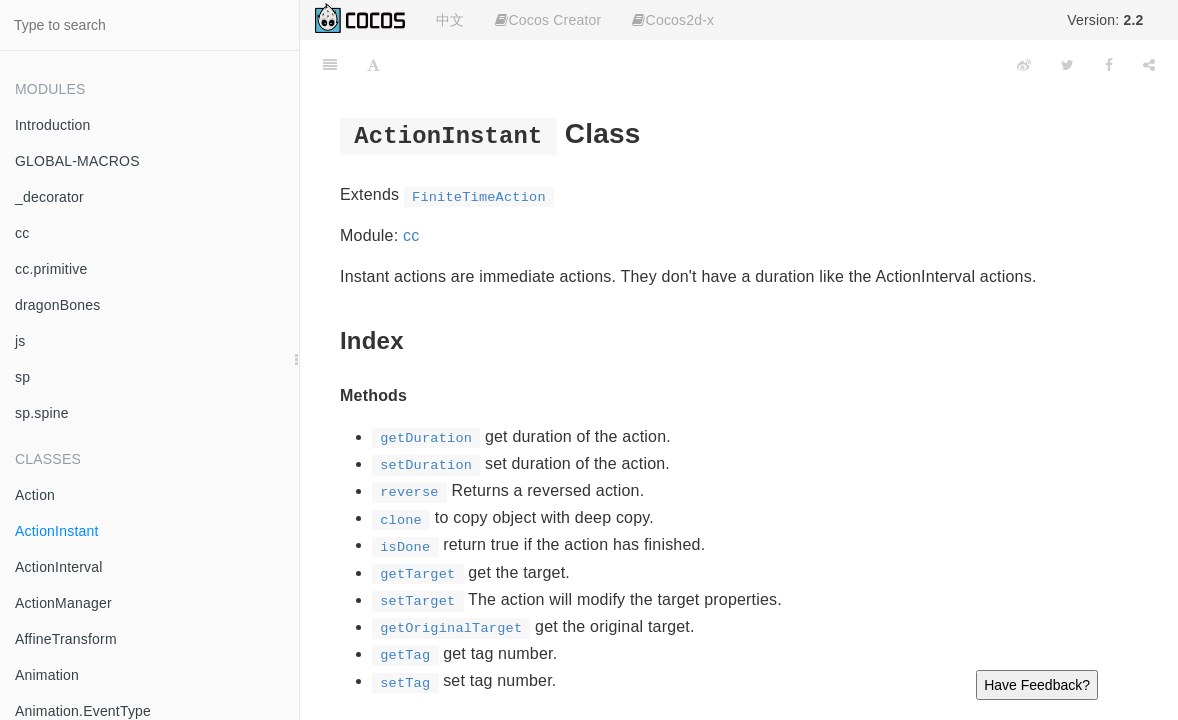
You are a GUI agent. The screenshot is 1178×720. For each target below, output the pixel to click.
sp (22, 377)
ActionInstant (57, 531)
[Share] (1149, 65)
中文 (450, 20)
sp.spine (42, 413)
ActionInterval (59, 567)
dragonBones (58, 305)
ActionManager (63, 603)
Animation (47, 675)
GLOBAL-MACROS (77, 161)
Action (35, 495)
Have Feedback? (1037, 685)
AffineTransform (66, 639)
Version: (1105, 20)
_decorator (49, 197)
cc (22, 233)
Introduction (53, 125)
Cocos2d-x (673, 20)
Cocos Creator (548, 20)
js (20, 341)
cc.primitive (51, 269)
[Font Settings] (373, 65)
